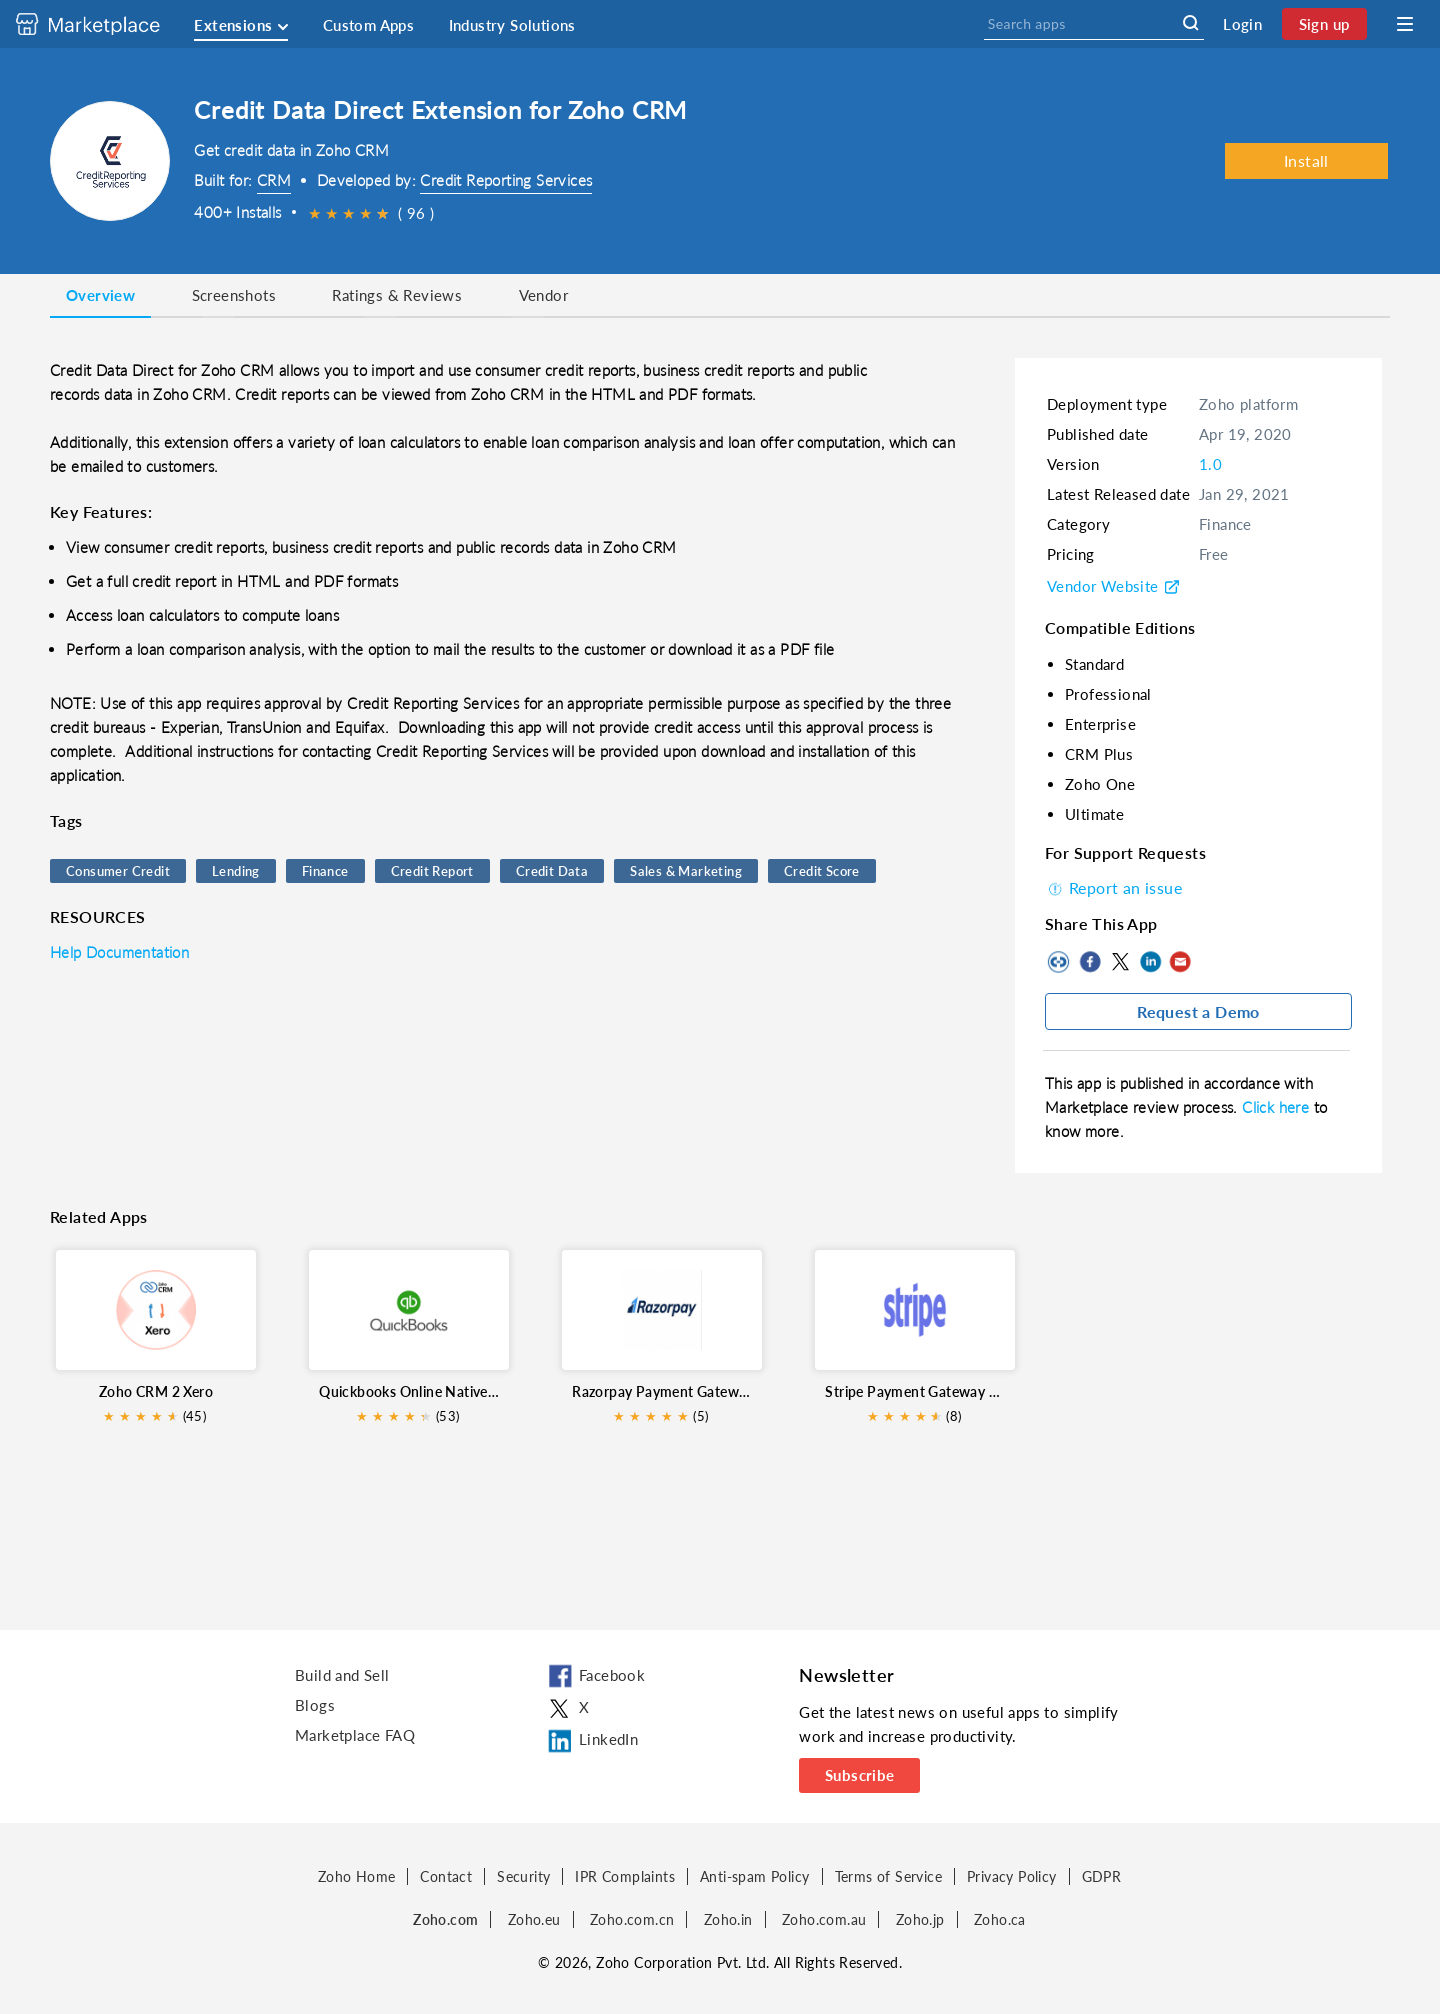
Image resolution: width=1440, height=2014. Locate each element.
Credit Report (432, 871)
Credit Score (822, 871)
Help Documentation (119, 952)
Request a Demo (1198, 1011)
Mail (1180, 962)
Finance (325, 871)
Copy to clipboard (1060, 962)
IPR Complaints (625, 1876)
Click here (1277, 1107)
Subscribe (860, 1775)
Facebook (1090, 962)
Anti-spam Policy (754, 1876)
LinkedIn (1150, 962)
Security (523, 1876)
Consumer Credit (118, 871)
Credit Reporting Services (506, 180)
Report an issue (1113, 887)
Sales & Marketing (686, 871)
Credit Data (552, 871)
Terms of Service (888, 1876)
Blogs (315, 1705)
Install (1306, 160)
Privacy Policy (1012, 1876)
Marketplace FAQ (355, 1735)
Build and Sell (342, 1675)
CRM (274, 180)
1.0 (1210, 464)
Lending (236, 871)
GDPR (1102, 1876)
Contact (446, 1876)
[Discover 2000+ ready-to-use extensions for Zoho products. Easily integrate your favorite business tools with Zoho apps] (103, 24)
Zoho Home (357, 1876)
